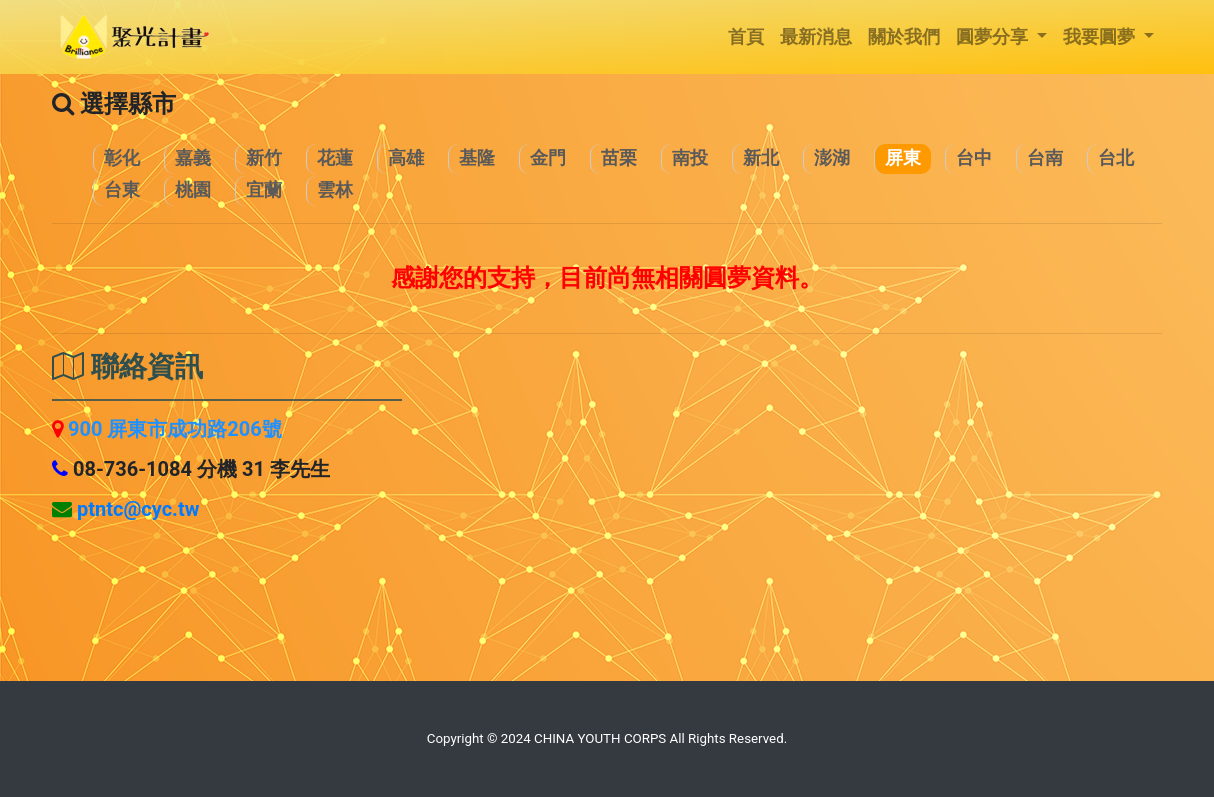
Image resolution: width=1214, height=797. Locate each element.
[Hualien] (334, 159)
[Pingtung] (902, 159)
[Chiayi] (192, 159)
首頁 (746, 37)
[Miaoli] (618, 159)
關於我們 (904, 37)
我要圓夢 (1101, 37)
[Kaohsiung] (405, 159)
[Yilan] (263, 191)
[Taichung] (973, 159)
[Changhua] (121, 159)
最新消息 (816, 37)
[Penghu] (831, 159)
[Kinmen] (547, 159)
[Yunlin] (334, 191)
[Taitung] (121, 191)
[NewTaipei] (760, 159)
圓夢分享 (994, 37)
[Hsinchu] (263, 159)
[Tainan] (1044, 159)
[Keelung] (476, 159)
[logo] (135, 37)
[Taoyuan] (192, 191)
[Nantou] (689, 159)
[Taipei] (1115, 159)
